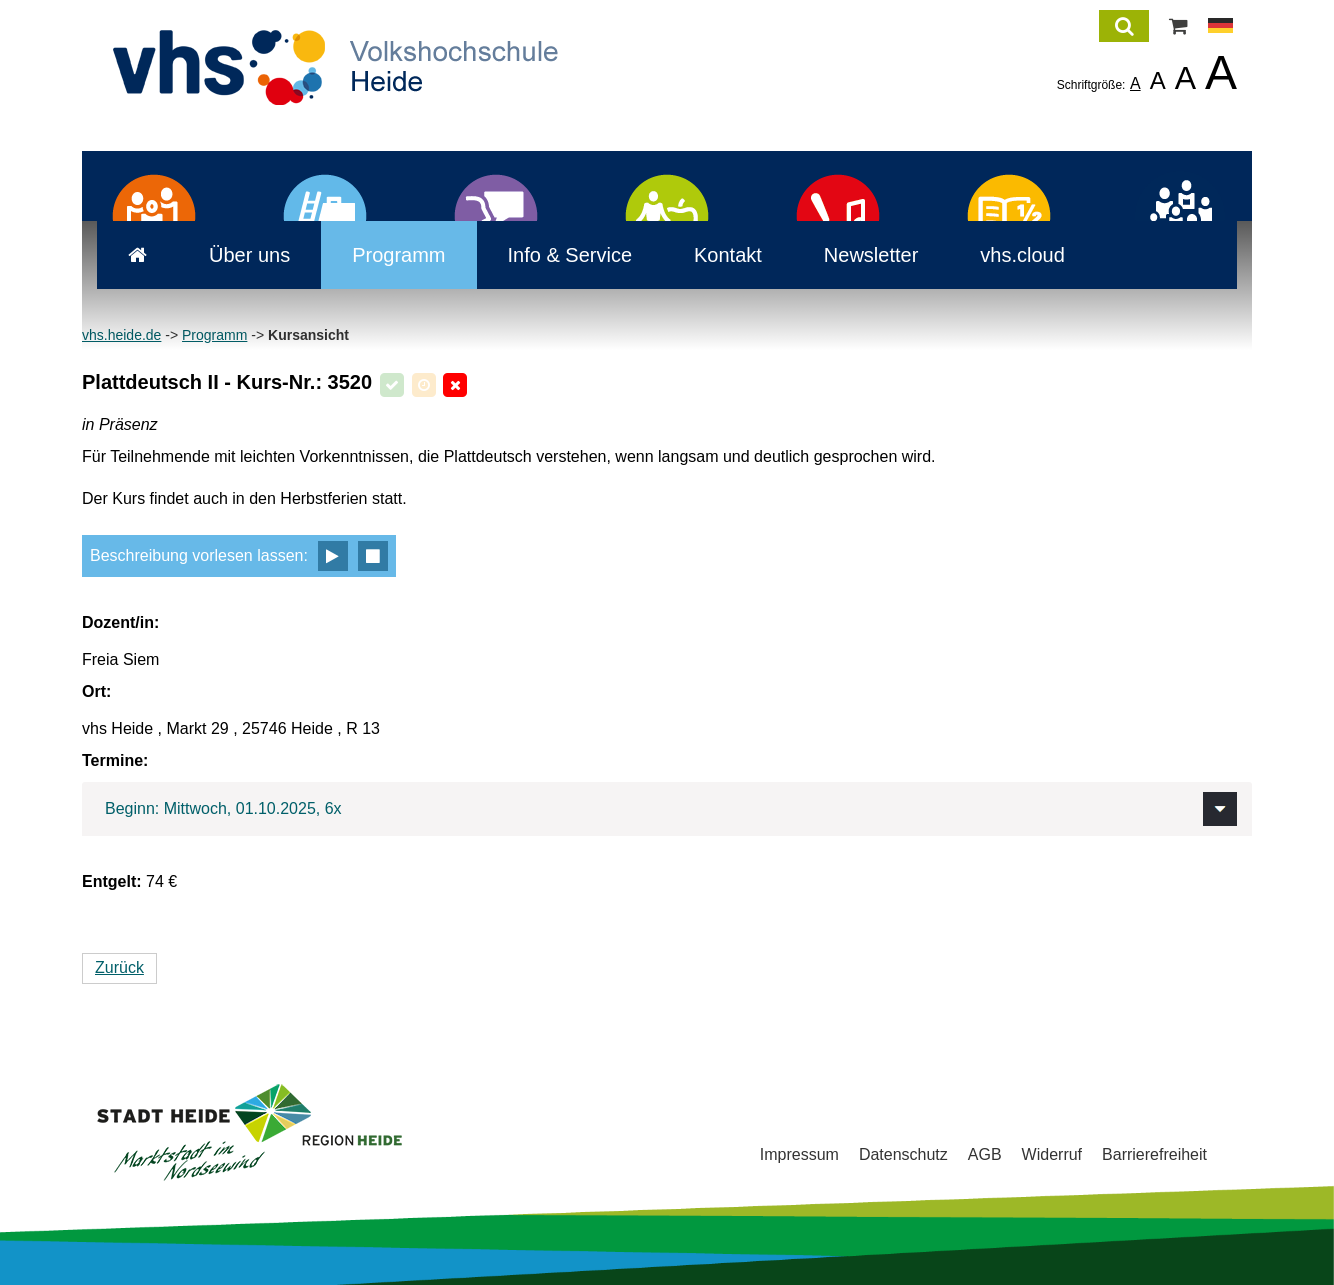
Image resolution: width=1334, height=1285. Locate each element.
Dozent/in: (120, 622)
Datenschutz (903, 1154)
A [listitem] (1135, 83)
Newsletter (856, 255)
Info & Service (555, 255)
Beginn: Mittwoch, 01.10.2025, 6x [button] (223, 808)
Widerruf (1052, 1154)
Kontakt (713, 255)
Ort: (96, 691)
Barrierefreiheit (1154, 1154)
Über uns (234, 255)
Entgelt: (112, 881)
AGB (985, 1154)
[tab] (667, 809)
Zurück (119, 967)
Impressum (799, 1154)
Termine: (115, 760)
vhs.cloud (1007, 255)
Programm (383, 255)
